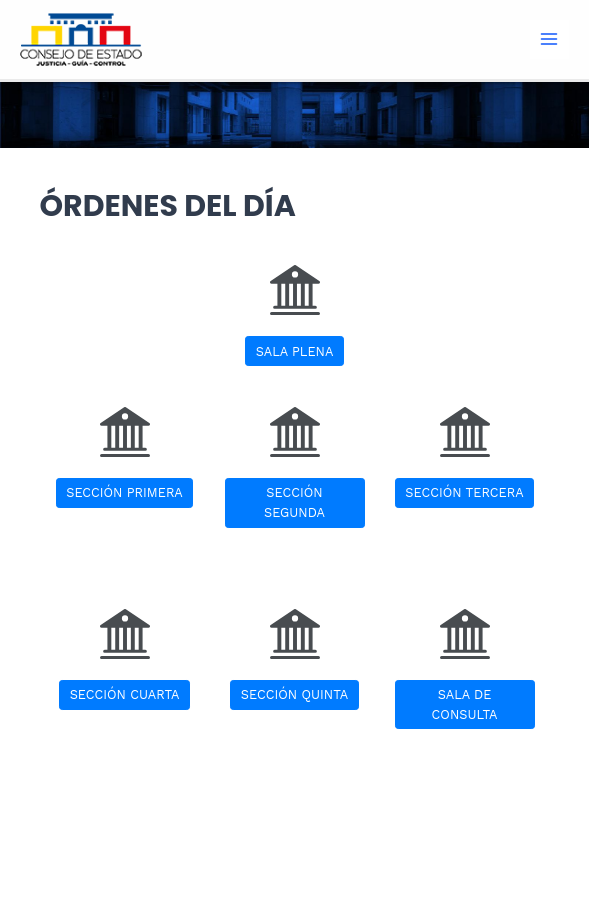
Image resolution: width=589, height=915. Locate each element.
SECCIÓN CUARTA (125, 694)
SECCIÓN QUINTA (294, 694)
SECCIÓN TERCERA (464, 492)
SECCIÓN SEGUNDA (294, 502)
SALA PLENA (295, 351)
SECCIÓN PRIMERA (124, 492)
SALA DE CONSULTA (465, 704)
